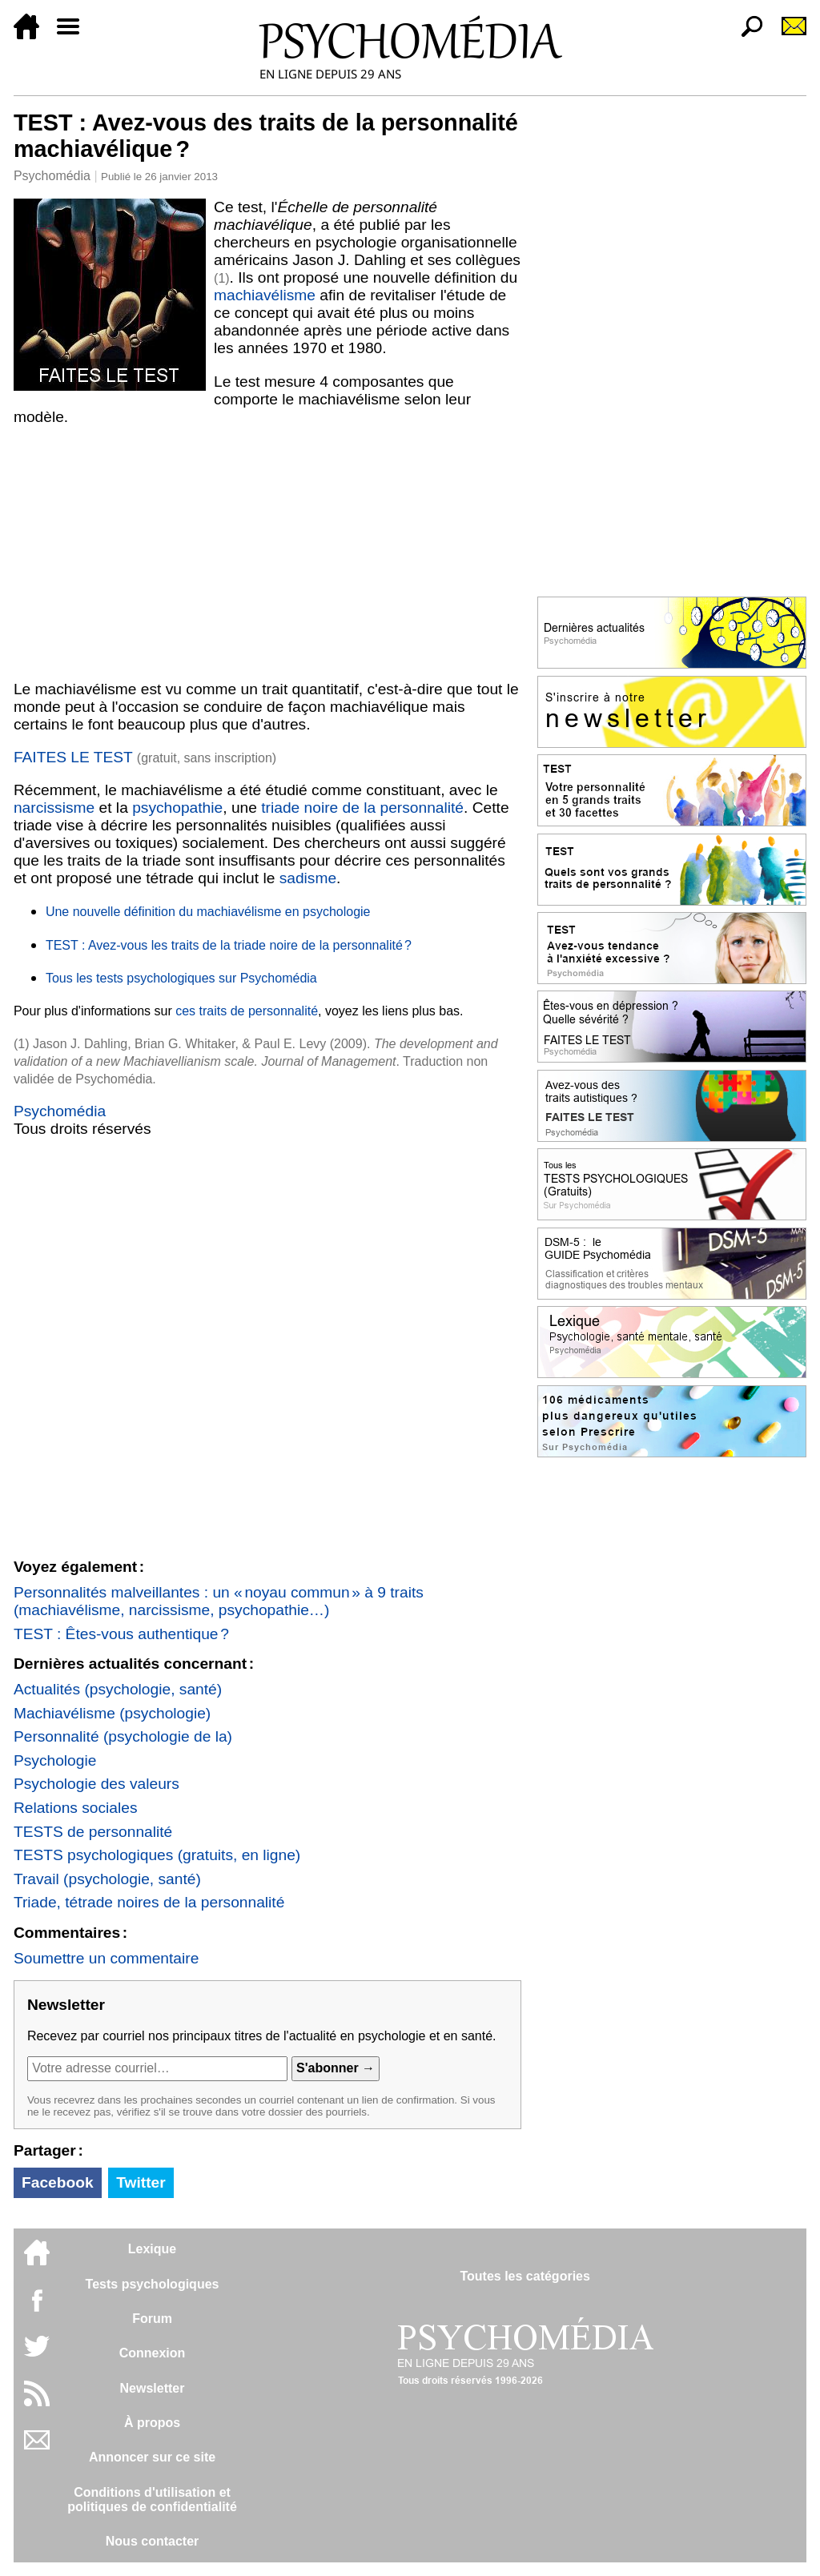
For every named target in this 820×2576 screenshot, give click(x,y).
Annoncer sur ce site (152, 2457)
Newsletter (152, 2388)
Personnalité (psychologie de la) (123, 1736)
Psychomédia (52, 176)
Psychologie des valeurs (96, 1783)
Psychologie (55, 1760)
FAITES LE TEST (75, 757)
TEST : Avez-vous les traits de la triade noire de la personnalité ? (229, 945)
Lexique (152, 2249)
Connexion (152, 2353)
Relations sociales (76, 1807)
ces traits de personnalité (246, 1011)
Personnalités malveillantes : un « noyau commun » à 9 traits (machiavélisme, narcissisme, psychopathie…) (219, 1601)
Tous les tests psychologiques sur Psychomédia (181, 978)
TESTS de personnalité (93, 1831)
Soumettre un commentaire (106, 1958)
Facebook (58, 2182)
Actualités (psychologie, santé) (118, 1689)
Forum (152, 2318)
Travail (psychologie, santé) (107, 1879)
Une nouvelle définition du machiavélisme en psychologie (208, 911)
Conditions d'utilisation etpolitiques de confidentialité (152, 2500)
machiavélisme (265, 295)
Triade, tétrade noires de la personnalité (149, 1902)
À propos (152, 2422)
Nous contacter (152, 2541)
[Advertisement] (267, 553)
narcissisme (54, 807)
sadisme (307, 878)
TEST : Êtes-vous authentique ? (121, 1634)
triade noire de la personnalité (362, 807)
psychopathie (177, 807)
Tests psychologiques (152, 2284)
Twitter (140, 2182)
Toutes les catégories (524, 2276)
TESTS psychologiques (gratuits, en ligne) (157, 1855)
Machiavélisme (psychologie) (112, 1713)
